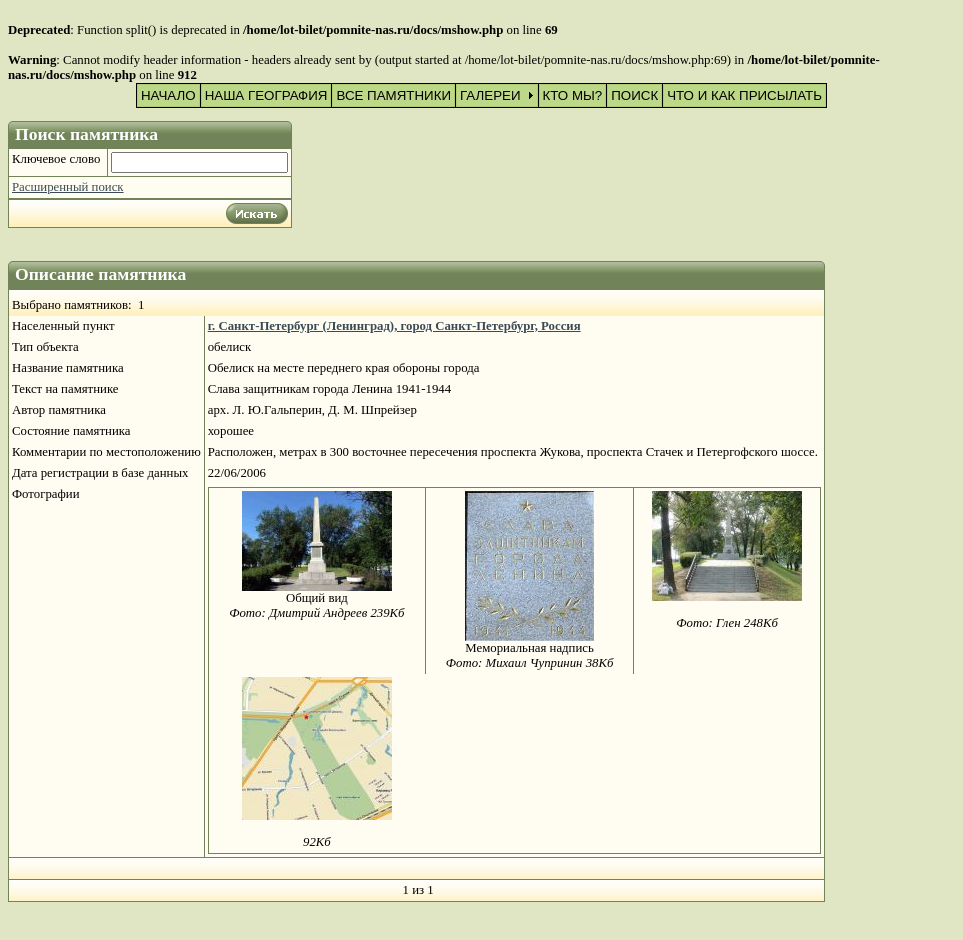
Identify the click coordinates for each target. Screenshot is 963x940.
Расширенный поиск (68, 187)
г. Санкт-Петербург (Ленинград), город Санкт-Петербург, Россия (394, 326)
